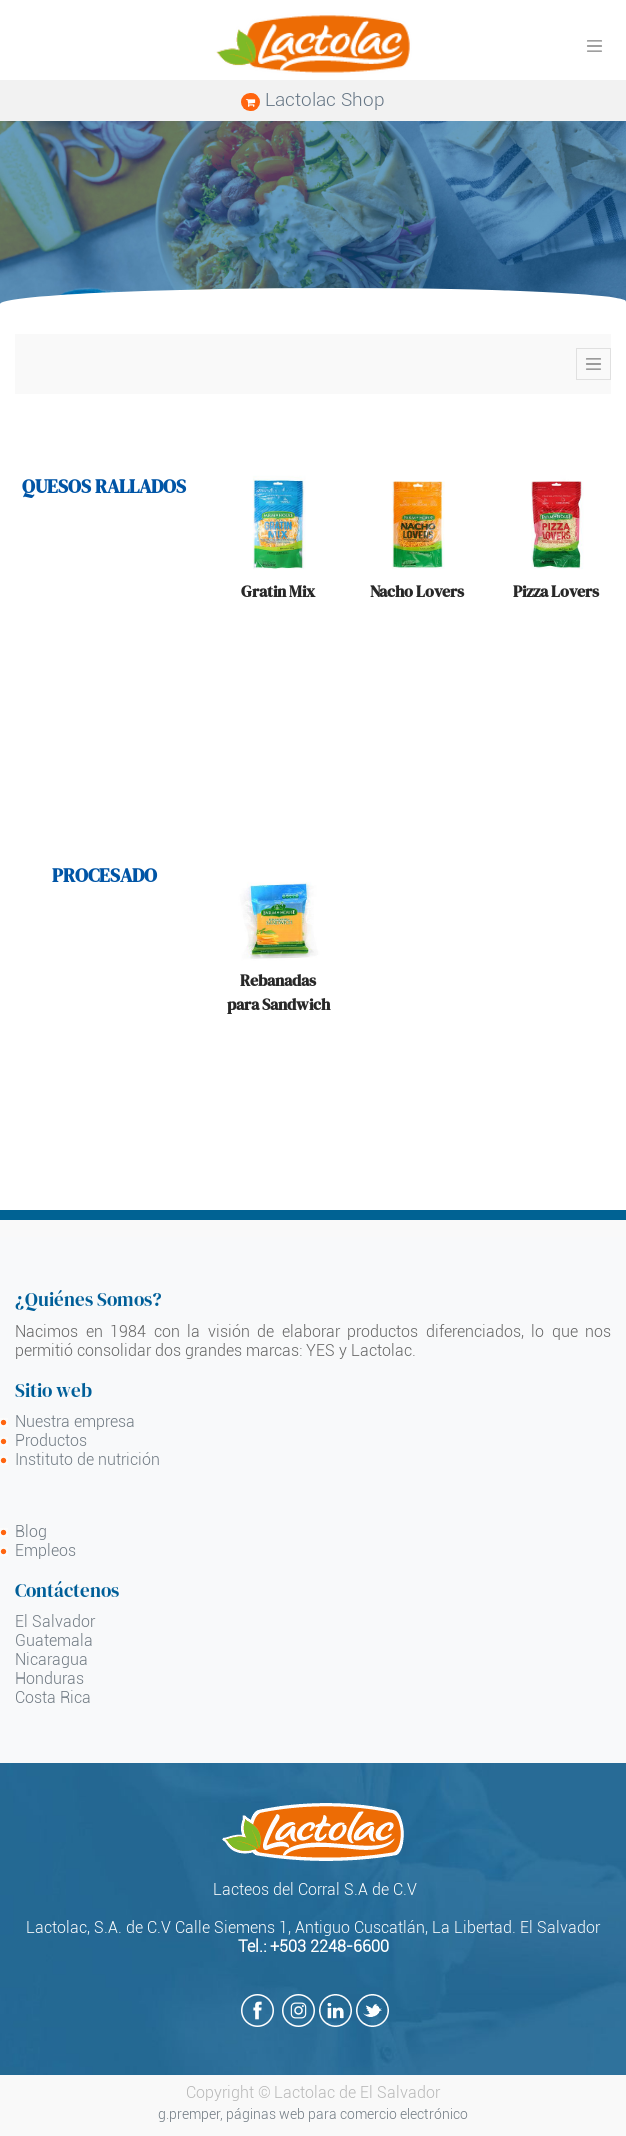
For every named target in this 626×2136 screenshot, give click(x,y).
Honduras (49, 1678)
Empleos (45, 1550)
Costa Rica (53, 1697)
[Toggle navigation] (593, 364)
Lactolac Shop (313, 99)
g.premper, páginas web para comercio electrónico (313, 2114)
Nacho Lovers (417, 591)
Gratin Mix (278, 591)
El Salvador (55, 1621)
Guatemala (54, 1640)
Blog (31, 1531)
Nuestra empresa (75, 1421)
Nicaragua (51, 1659)
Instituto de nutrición (87, 1459)
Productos (51, 1440)
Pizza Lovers (556, 591)
